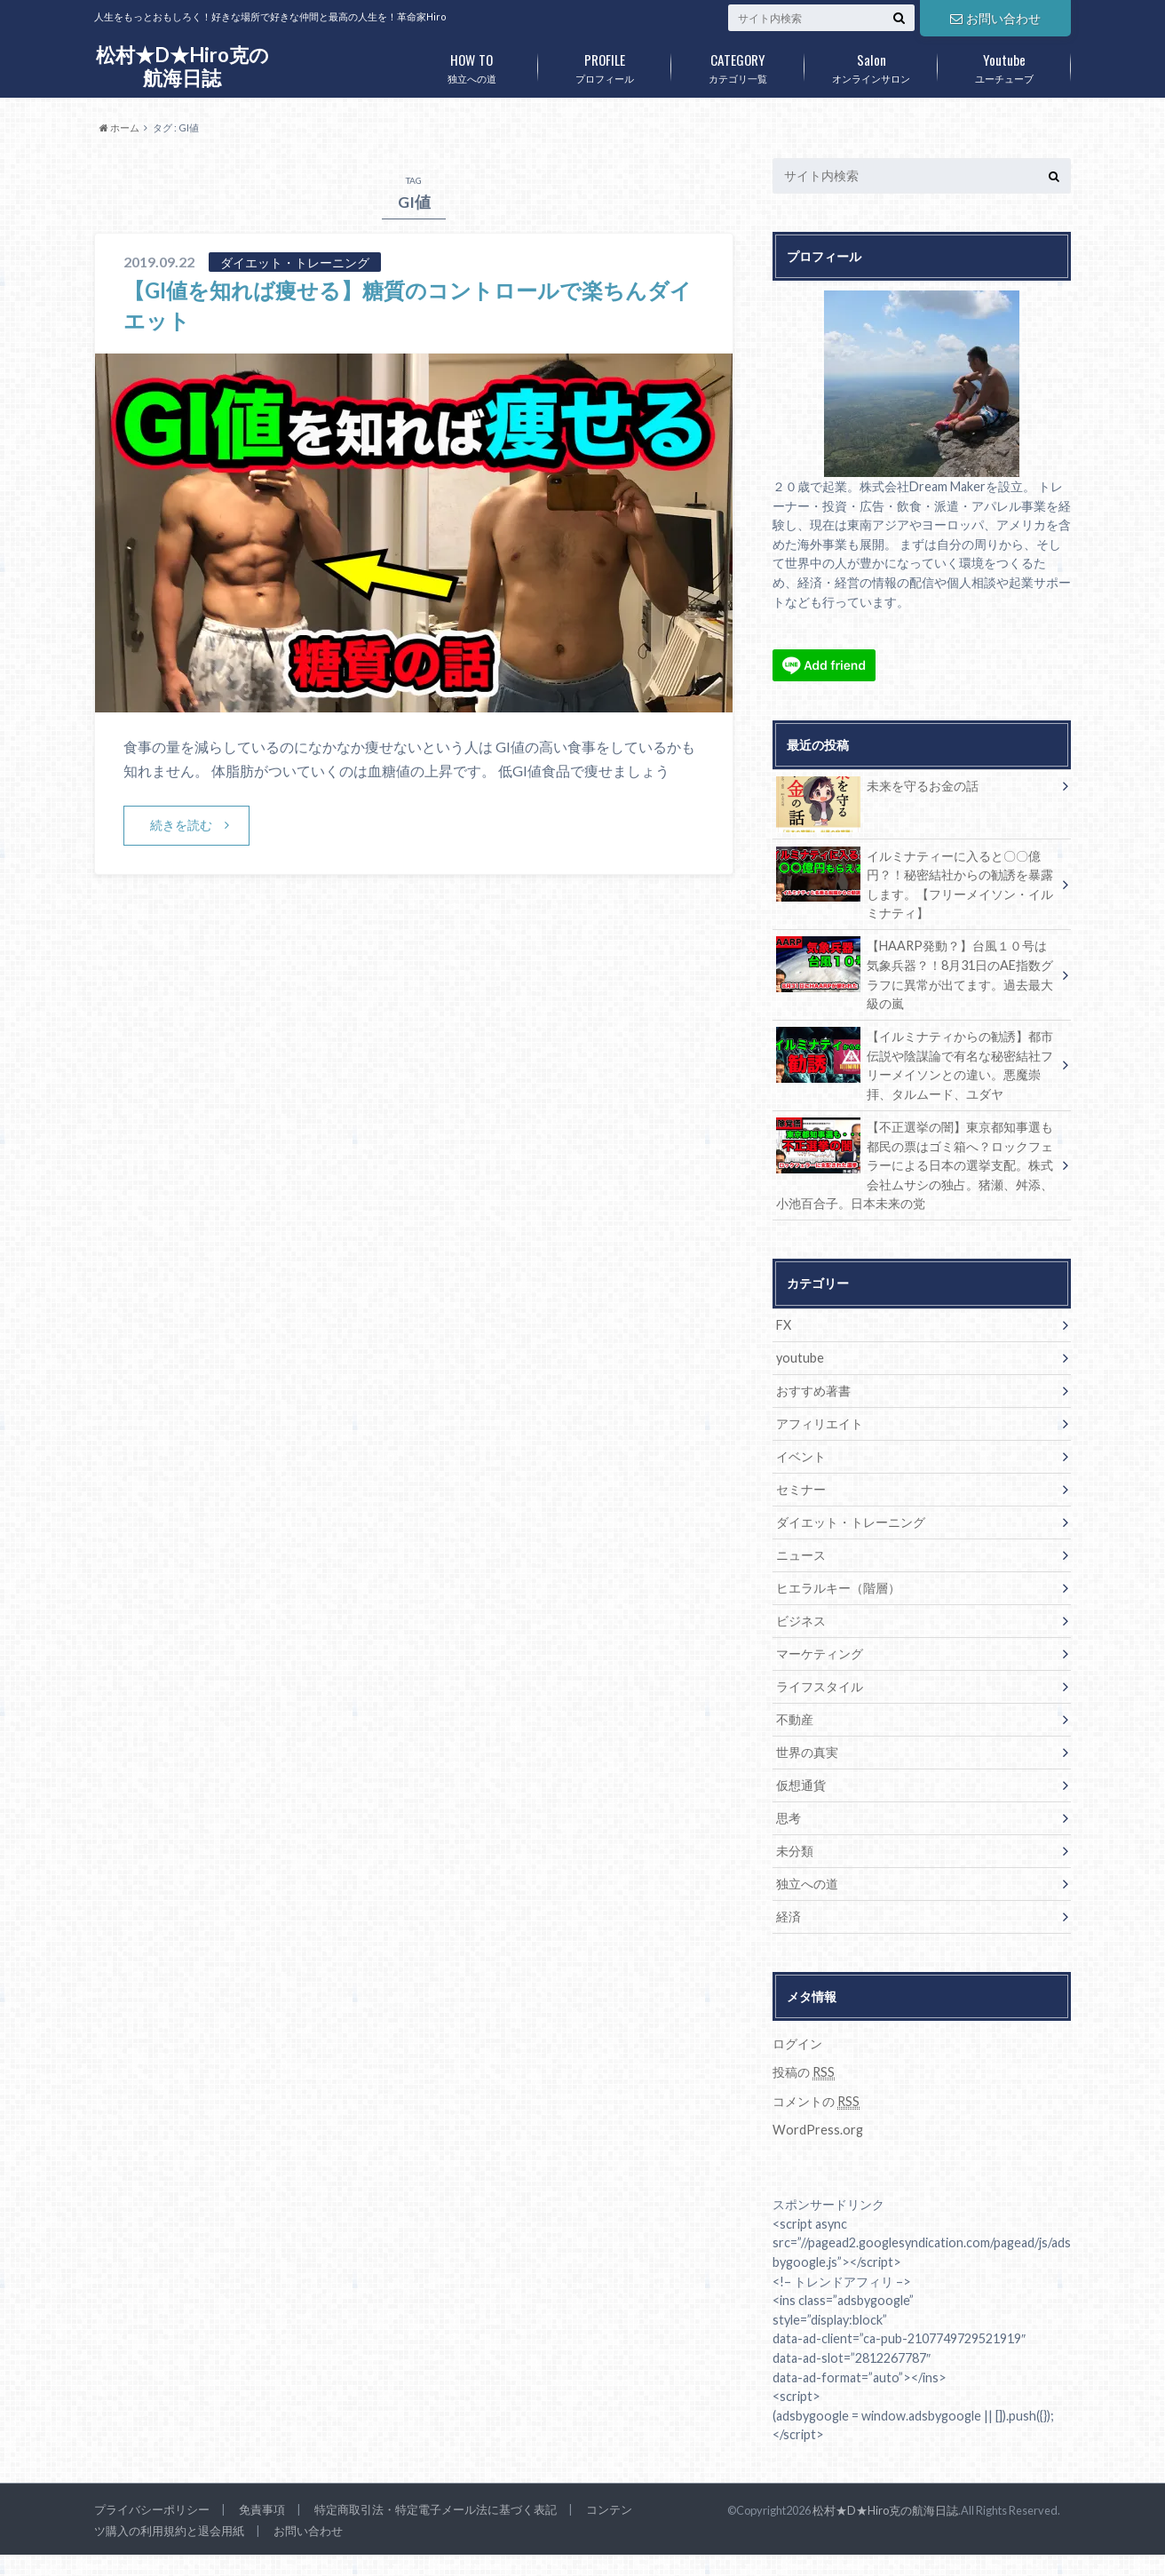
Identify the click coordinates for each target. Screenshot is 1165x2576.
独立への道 (471, 64)
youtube (800, 1357)
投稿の (804, 2072)
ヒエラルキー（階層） (838, 1587)
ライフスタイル (819, 1686)
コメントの (816, 2102)
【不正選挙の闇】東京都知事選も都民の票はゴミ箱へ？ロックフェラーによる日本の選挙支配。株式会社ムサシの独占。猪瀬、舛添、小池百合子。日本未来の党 (914, 1164)
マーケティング (819, 1653)
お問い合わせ (995, 18)
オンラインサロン (871, 64)
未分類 (794, 1850)
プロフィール (604, 64)
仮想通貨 (801, 1785)
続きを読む (181, 824)
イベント (801, 1456)
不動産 (794, 1719)
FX (783, 1324)
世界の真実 (807, 1752)
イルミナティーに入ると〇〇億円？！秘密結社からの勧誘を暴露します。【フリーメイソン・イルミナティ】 (914, 884)
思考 (788, 1817)
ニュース (801, 1554)
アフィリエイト (819, 1423)
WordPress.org (818, 2129)
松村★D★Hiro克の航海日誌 (182, 66)
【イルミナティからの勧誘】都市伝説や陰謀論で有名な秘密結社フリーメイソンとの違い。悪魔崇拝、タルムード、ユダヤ (914, 1064)
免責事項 (262, 2509)
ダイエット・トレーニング (850, 1522)
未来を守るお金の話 (877, 789)
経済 (788, 1916)
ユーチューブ (1004, 64)
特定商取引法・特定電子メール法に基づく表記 (435, 2509)
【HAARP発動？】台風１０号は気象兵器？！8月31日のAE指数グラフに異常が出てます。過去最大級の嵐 (914, 973)
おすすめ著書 (813, 1390)
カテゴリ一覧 (737, 64)
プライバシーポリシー (152, 2509)
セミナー (801, 1489)
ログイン (797, 2043)
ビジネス (801, 1620)
